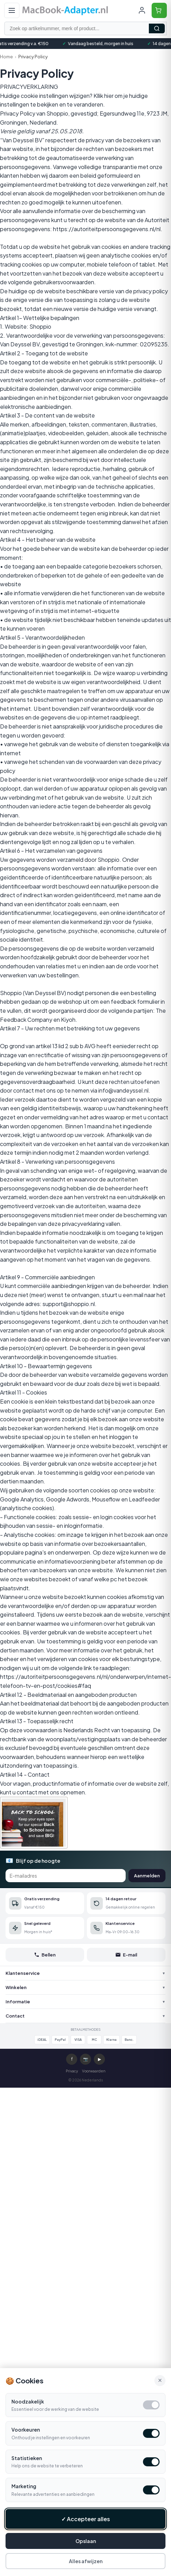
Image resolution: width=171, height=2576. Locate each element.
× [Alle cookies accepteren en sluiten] (160, 2380)
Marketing (23, 2486)
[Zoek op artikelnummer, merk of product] (85, 28)
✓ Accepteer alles (85, 2519)
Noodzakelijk (27, 2401)
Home (6, 56)
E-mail (126, 1955)
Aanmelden (147, 1875)
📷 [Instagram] (85, 2059)
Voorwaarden (94, 2071)
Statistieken (26, 2458)
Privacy (72, 2071)
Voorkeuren (25, 2429)
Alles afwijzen (85, 2561)
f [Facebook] (72, 2059)
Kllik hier (103, 95)
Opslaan (85, 2541)
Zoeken (157, 28)
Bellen (45, 1955)
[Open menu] (11, 10)
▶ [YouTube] (99, 2059)
